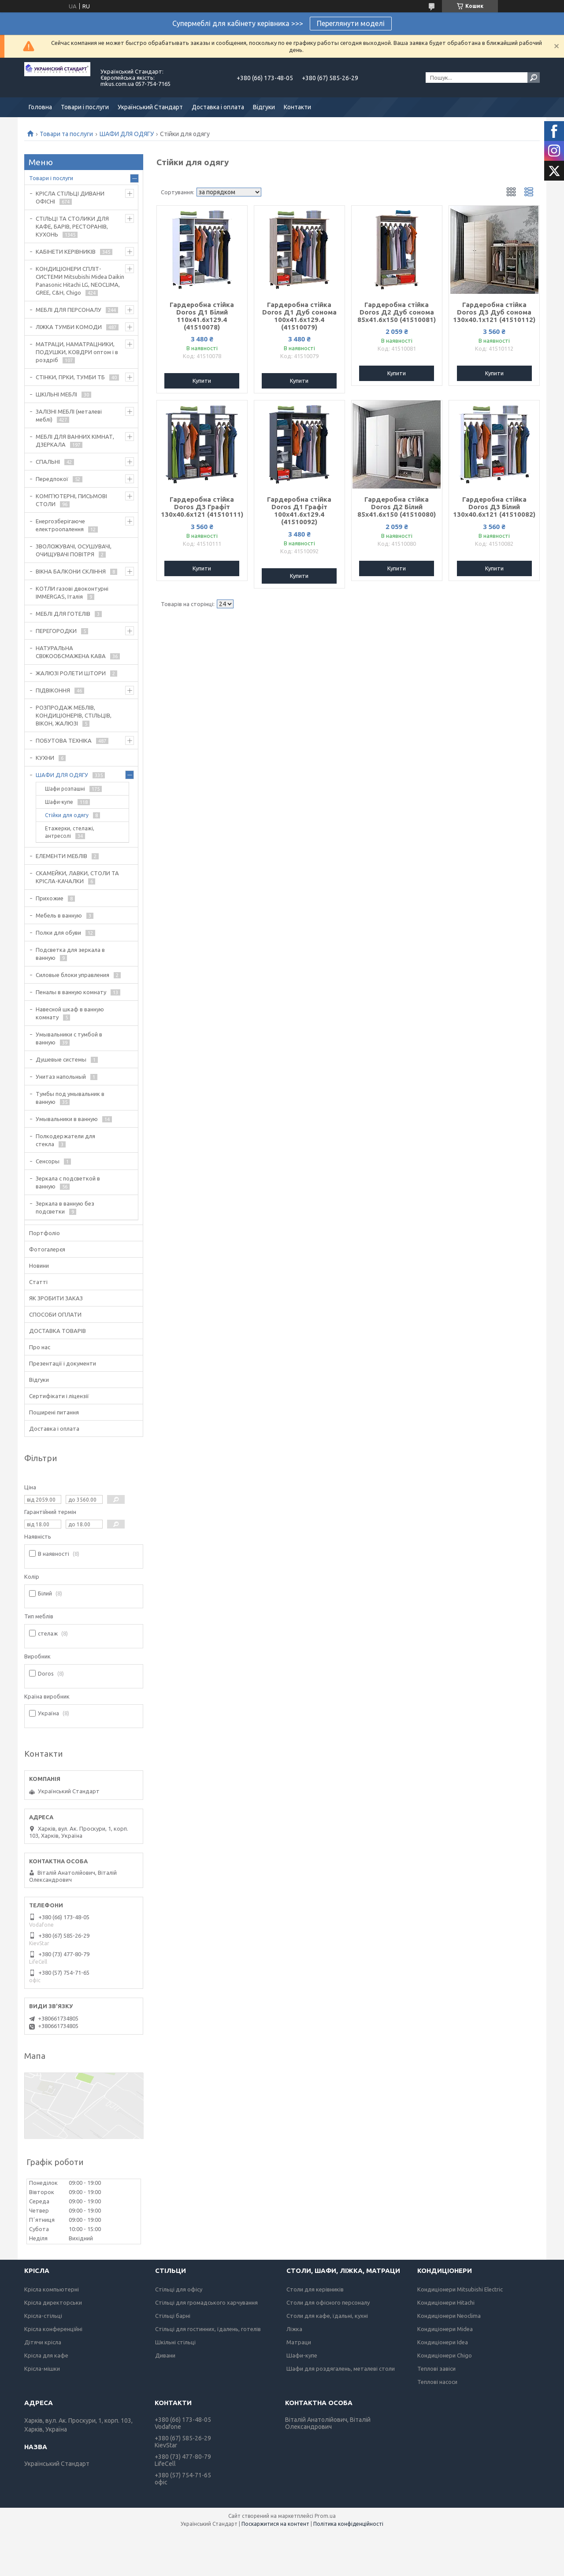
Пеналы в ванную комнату (71, 992)
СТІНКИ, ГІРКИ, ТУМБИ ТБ (70, 377)
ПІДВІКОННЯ (53, 690)
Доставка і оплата (218, 107)
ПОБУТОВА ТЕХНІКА (64, 740)
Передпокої (52, 479)
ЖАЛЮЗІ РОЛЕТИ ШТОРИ (71, 673)
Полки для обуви (58, 932)
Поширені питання (54, 1412)
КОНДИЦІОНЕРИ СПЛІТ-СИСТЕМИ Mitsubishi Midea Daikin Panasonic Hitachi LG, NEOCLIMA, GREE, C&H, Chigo (80, 281)
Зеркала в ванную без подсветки (65, 1207)
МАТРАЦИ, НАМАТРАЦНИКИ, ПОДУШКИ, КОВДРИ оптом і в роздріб (77, 352)
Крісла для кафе (46, 2355)
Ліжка (294, 2329)
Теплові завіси (436, 2368)
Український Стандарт (150, 107)
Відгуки (264, 107)
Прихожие (49, 898)
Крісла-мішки (42, 2368)
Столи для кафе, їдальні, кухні (327, 2316)
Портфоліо (44, 1233)
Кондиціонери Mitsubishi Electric (460, 2289)
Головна (40, 107)
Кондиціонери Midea (445, 2329)
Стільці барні (172, 2316)
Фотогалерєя (47, 1249)
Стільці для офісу (178, 2289)
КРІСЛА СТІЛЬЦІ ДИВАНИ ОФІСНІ (70, 197)
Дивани (165, 2355)
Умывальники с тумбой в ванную (69, 1038)
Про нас (39, 1347)
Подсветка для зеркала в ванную (70, 954)
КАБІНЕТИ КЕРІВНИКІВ (66, 251)
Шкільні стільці (175, 2342)
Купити (202, 381)
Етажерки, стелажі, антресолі (69, 832)
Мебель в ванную (59, 915)
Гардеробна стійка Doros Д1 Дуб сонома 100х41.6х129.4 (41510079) (299, 316)
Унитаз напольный (61, 1076)
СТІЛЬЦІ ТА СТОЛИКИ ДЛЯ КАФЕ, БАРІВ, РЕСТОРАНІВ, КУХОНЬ (72, 226)
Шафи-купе (59, 802)
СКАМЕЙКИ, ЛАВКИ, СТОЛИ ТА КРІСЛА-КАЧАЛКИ (77, 877)
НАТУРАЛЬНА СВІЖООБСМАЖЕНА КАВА (71, 652)
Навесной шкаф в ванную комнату (70, 1013)
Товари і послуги (85, 107)
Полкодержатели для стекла (65, 1140)
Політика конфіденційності (348, 2524)
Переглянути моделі (351, 23)
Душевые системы (61, 1059)
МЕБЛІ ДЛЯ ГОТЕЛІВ (63, 614)
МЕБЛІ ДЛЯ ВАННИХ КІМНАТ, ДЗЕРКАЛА (75, 440)
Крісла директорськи (53, 2302)
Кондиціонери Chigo (444, 2355)
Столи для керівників (315, 2289)
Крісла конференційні (53, 2329)
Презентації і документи (62, 1363)
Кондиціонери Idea (442, 2342)
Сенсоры (47, 1161)
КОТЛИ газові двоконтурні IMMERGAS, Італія (72, 592)
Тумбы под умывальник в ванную (70, 1098)
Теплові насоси (437, 2382)
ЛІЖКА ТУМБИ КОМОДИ (69, 327)
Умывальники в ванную (67, 1119)
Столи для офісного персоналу (328, 2302)
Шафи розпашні (65, 789)
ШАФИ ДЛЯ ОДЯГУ (127, 133)
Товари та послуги (66, 133)
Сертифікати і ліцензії (59, 1396)
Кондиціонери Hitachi (446, 2302)
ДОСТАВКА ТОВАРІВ (57, 1331)
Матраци (298, 2342)
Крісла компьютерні (51, 2289)
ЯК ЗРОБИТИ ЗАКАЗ (56, 1298)
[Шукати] (533, 77)
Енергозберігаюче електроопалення (60, 525)
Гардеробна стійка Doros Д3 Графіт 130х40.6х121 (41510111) (202, 507)
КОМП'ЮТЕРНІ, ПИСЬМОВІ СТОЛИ (71, 500)
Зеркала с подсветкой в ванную (68, 1182)
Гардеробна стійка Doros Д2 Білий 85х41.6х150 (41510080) (396, 507)
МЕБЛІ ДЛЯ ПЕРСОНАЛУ (68, 310)
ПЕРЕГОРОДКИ (56, 631)
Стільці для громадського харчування (206, 2302)
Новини (39, 1265)
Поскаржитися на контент (275, 2524)
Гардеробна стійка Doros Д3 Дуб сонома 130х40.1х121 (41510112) (494, 312)
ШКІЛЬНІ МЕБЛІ (56, 394)
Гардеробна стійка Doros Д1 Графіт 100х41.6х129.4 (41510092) (299, 511)
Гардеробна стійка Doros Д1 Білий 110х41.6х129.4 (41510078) (202, 316)
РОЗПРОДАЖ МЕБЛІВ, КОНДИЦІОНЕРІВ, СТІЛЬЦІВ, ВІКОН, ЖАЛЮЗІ (73, 715)
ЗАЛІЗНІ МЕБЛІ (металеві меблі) (69, 415)
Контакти (297, 107)
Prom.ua (325, 2516)
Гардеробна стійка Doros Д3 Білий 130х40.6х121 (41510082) (494, 507)
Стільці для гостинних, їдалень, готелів (208, 2329)
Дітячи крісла (42, 2342)
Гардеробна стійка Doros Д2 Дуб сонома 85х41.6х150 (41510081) (396, 312)
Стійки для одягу (67, 815)
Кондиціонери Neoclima (449, 2316)
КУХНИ (45, 758)
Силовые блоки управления (72, 975)
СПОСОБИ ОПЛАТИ (55, 1314)
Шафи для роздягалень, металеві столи (340, 2368)
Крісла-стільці (43, 2316)
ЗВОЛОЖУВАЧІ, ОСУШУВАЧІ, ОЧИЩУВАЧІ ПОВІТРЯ (73, 550)
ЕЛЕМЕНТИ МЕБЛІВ (61, 856)
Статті (38, 1282)
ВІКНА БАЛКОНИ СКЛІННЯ (71, 571)
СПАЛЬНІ (48, 462)
